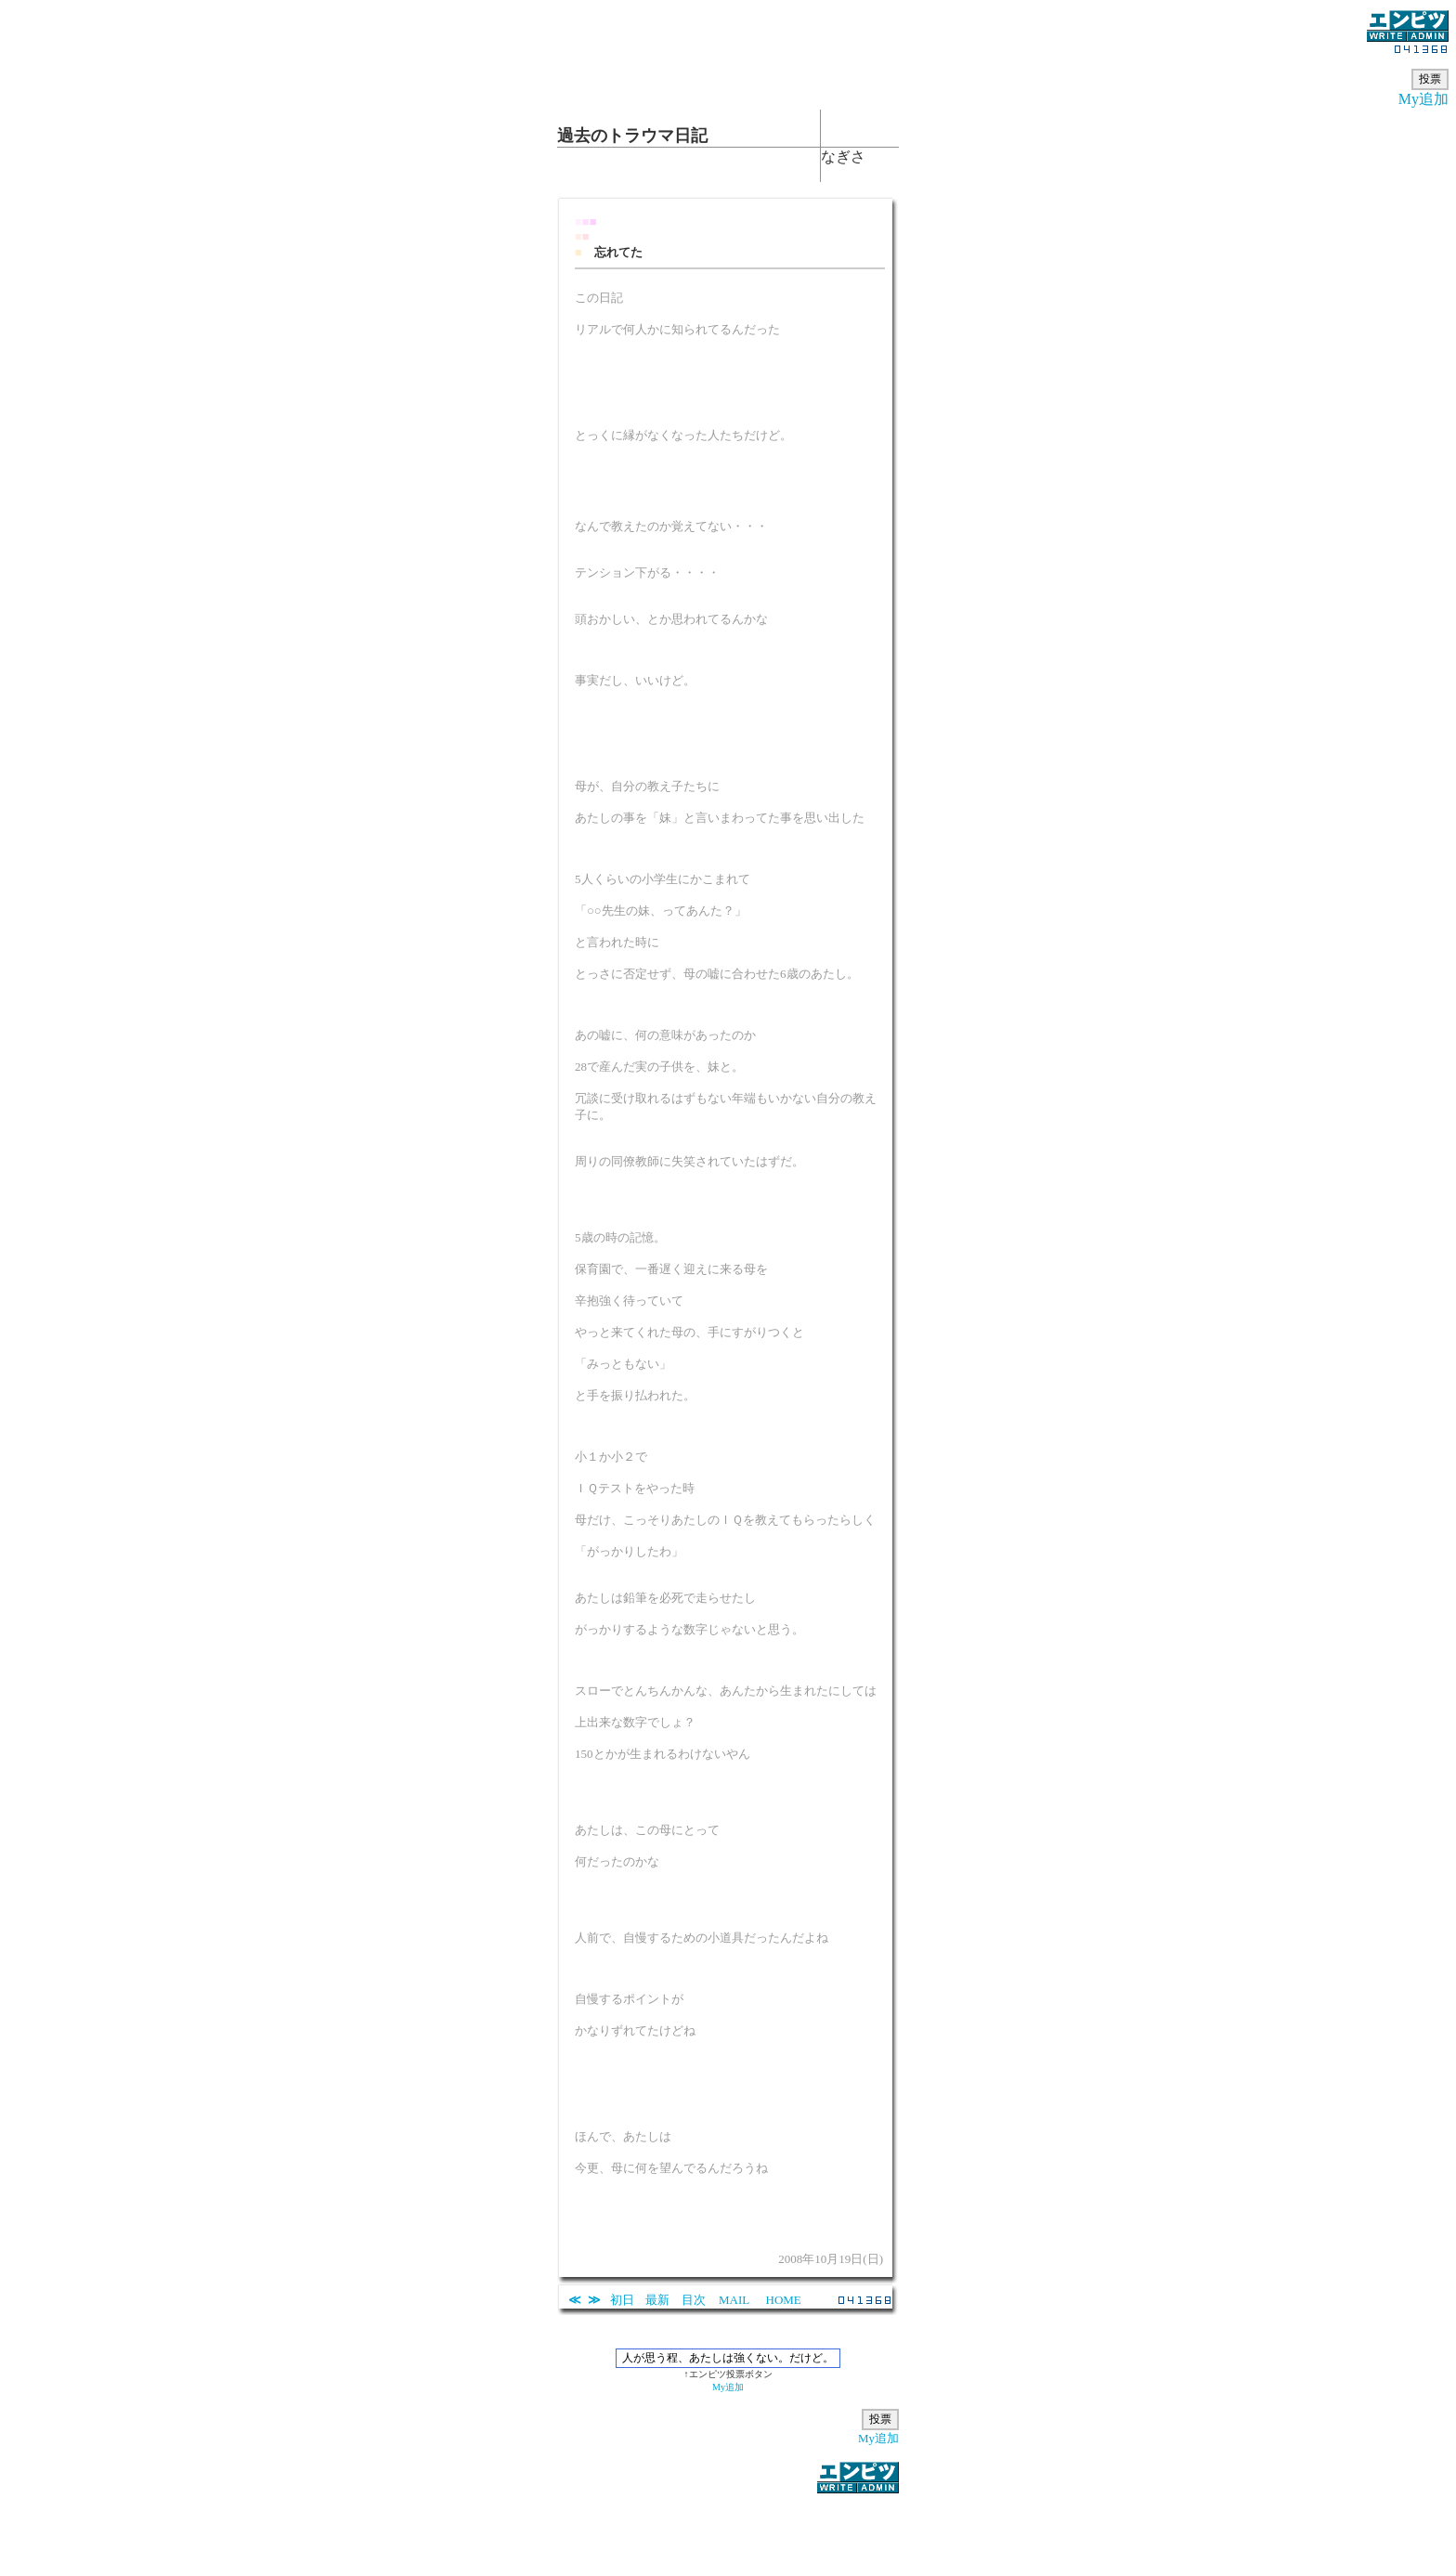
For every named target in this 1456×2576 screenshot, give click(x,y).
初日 (622, 2300)
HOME (783, 2300)
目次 (694, 2300)
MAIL (734, 2300)
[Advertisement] (728, 2524)
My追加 (1423, 99)
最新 (657, 2300)
